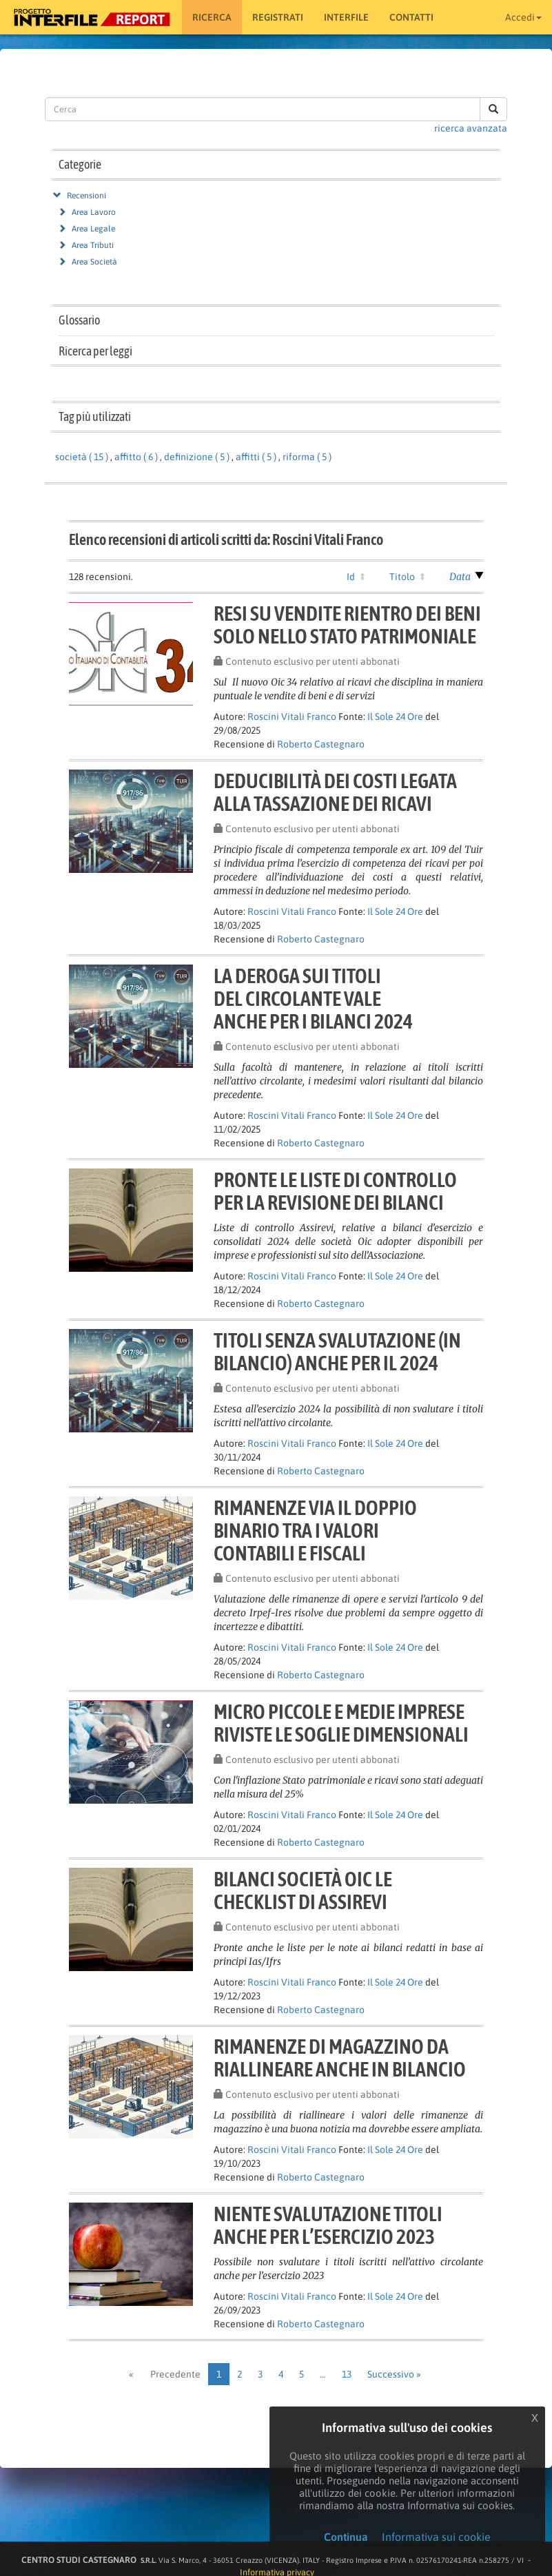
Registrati (277, 17)
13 (346, 2374)
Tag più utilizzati (95, 416)
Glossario (79, 320)
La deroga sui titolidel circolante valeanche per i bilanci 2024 (313, 998)
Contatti (411, 17)
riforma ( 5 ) (307, 456)
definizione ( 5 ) (196, 456)
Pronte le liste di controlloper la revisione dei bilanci (335, 1191)
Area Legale (93, 229)
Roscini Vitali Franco (291, 716)
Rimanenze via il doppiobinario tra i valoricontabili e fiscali (315, 1530)
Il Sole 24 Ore (395, 716)
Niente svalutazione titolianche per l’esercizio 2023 (328, 2225)
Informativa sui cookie (436, 2537)
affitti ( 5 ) (256, 456)
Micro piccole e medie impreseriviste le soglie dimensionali (341, 1723)
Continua (346, 2537)
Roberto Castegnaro (321, 744)
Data (460, 576)
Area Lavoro (94, 212)
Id (351, 576)
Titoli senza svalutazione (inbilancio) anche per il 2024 (337, 1351)
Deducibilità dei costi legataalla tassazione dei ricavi (335, 792)
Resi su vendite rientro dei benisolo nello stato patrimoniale (347, 624)
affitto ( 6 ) (136, 456)
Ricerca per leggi (95, 351)
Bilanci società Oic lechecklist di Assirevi (303, 1890)
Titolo (402, 576)
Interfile (346, 17)
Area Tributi (93, 245)
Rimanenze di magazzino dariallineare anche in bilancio (340, 2057)
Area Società (94, 262)
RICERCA (212, 17)
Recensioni (86, 195)
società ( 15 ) (81, 456)
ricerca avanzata (470, 128)
